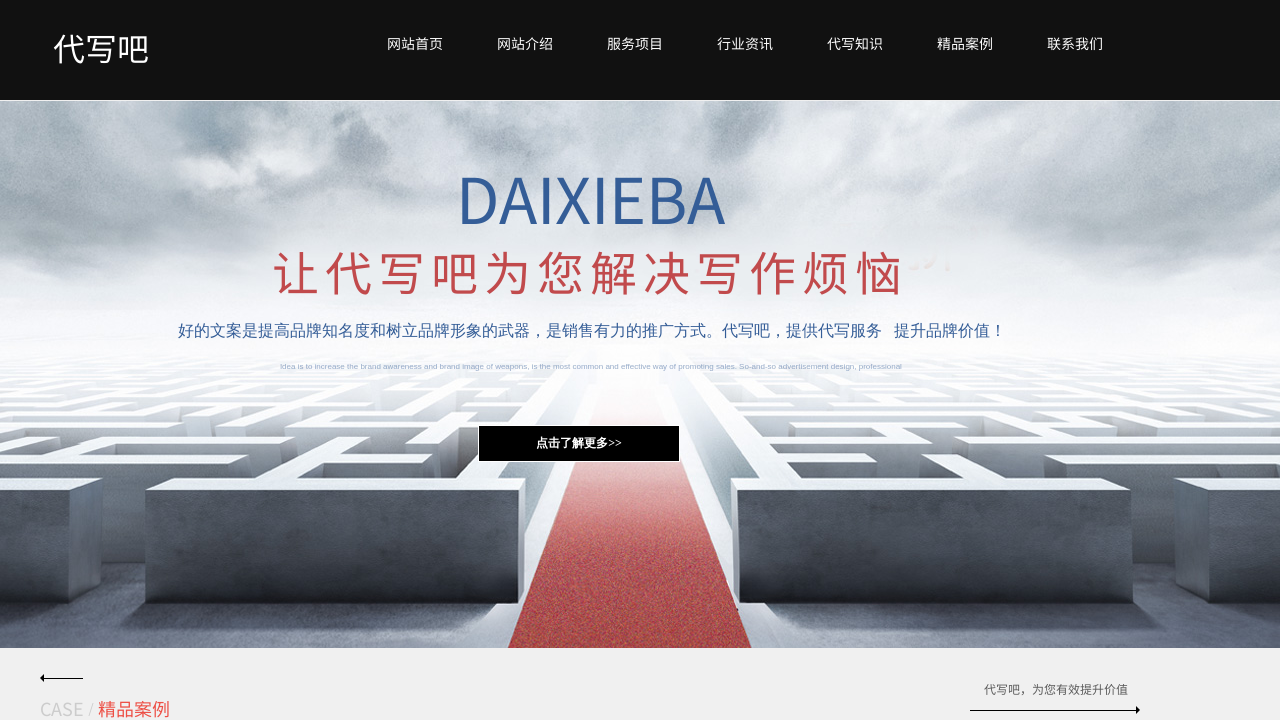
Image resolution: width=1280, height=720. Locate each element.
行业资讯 (745, 43)
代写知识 (855, 43)
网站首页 (415, 43)
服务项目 (635, 43)
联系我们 (1075, 43)
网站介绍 (525, 43)
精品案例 (965, 43)
